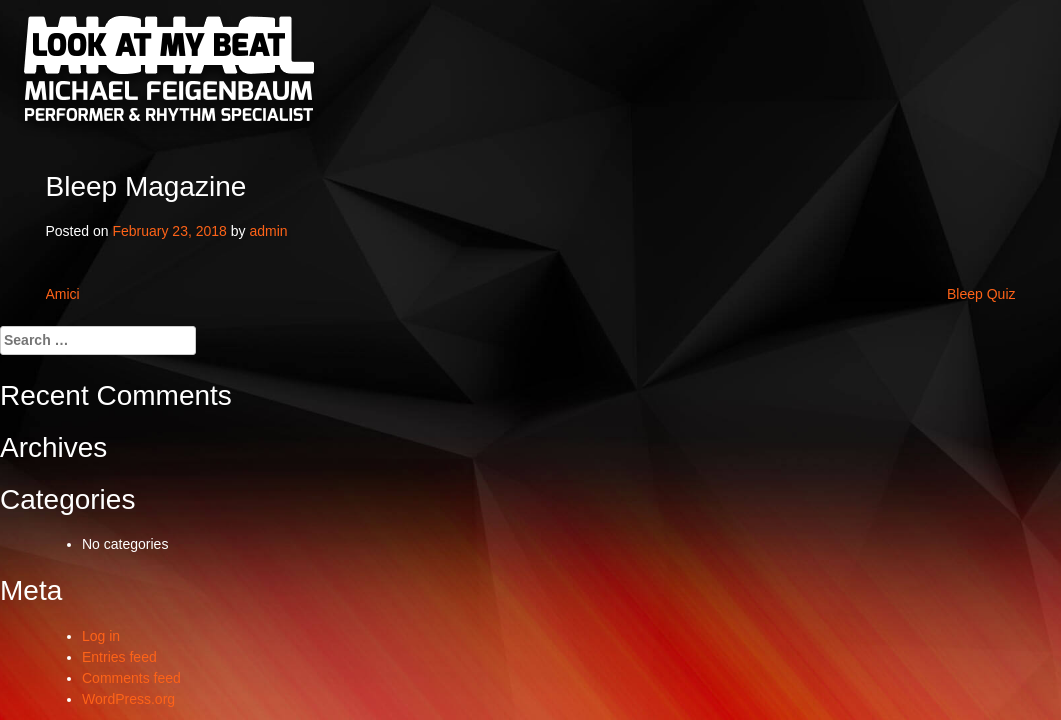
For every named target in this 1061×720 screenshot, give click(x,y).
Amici (63, 294)
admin (268, 231)
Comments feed (131, 678)
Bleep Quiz (981, 294)
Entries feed (119, 657)
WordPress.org (128, 699)
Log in (101, 636)
